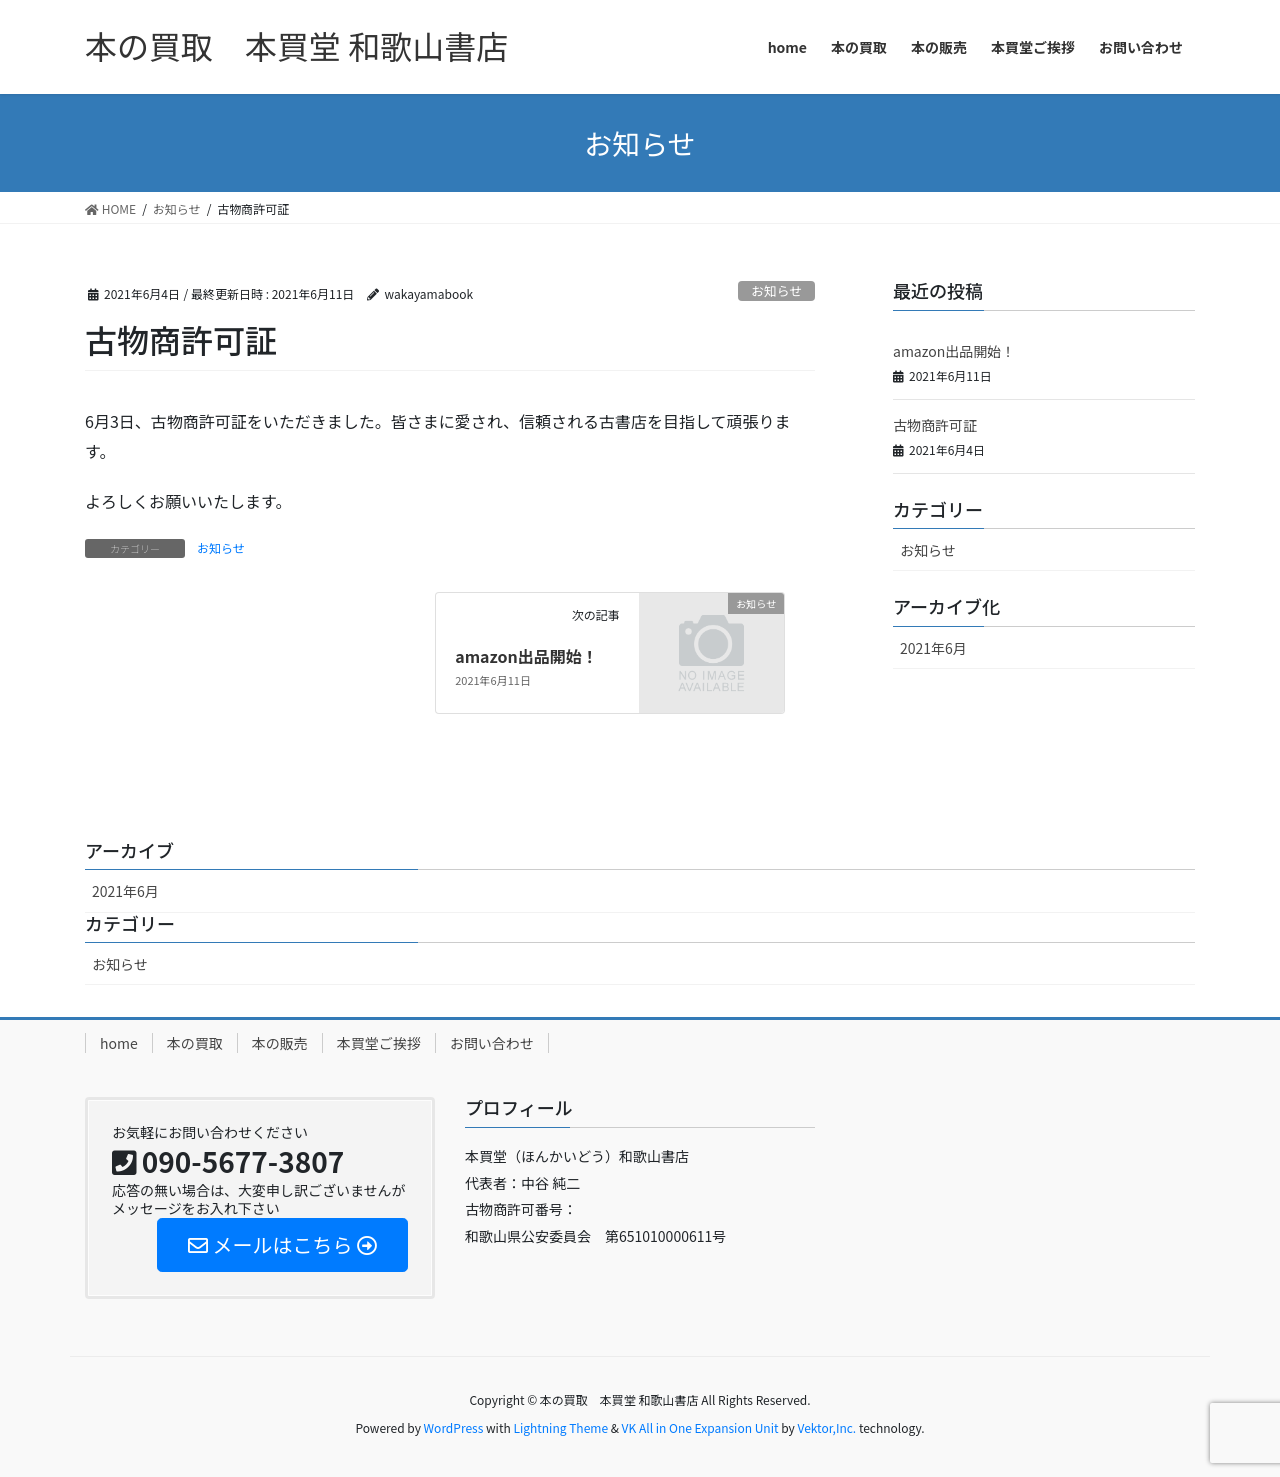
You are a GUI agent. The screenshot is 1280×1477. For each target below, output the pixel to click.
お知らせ (776, 290)
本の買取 (195, 1043)
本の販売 (280, 1043)
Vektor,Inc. (826, 1427)
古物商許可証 (935, 425)
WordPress (454, 1427)
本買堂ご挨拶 (379, 1043)
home (119, 1043)
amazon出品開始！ (526, 656)
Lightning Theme (560, 1427)
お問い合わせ (492, 1043)
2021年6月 (933, 648)
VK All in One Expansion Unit (700, 1427)
